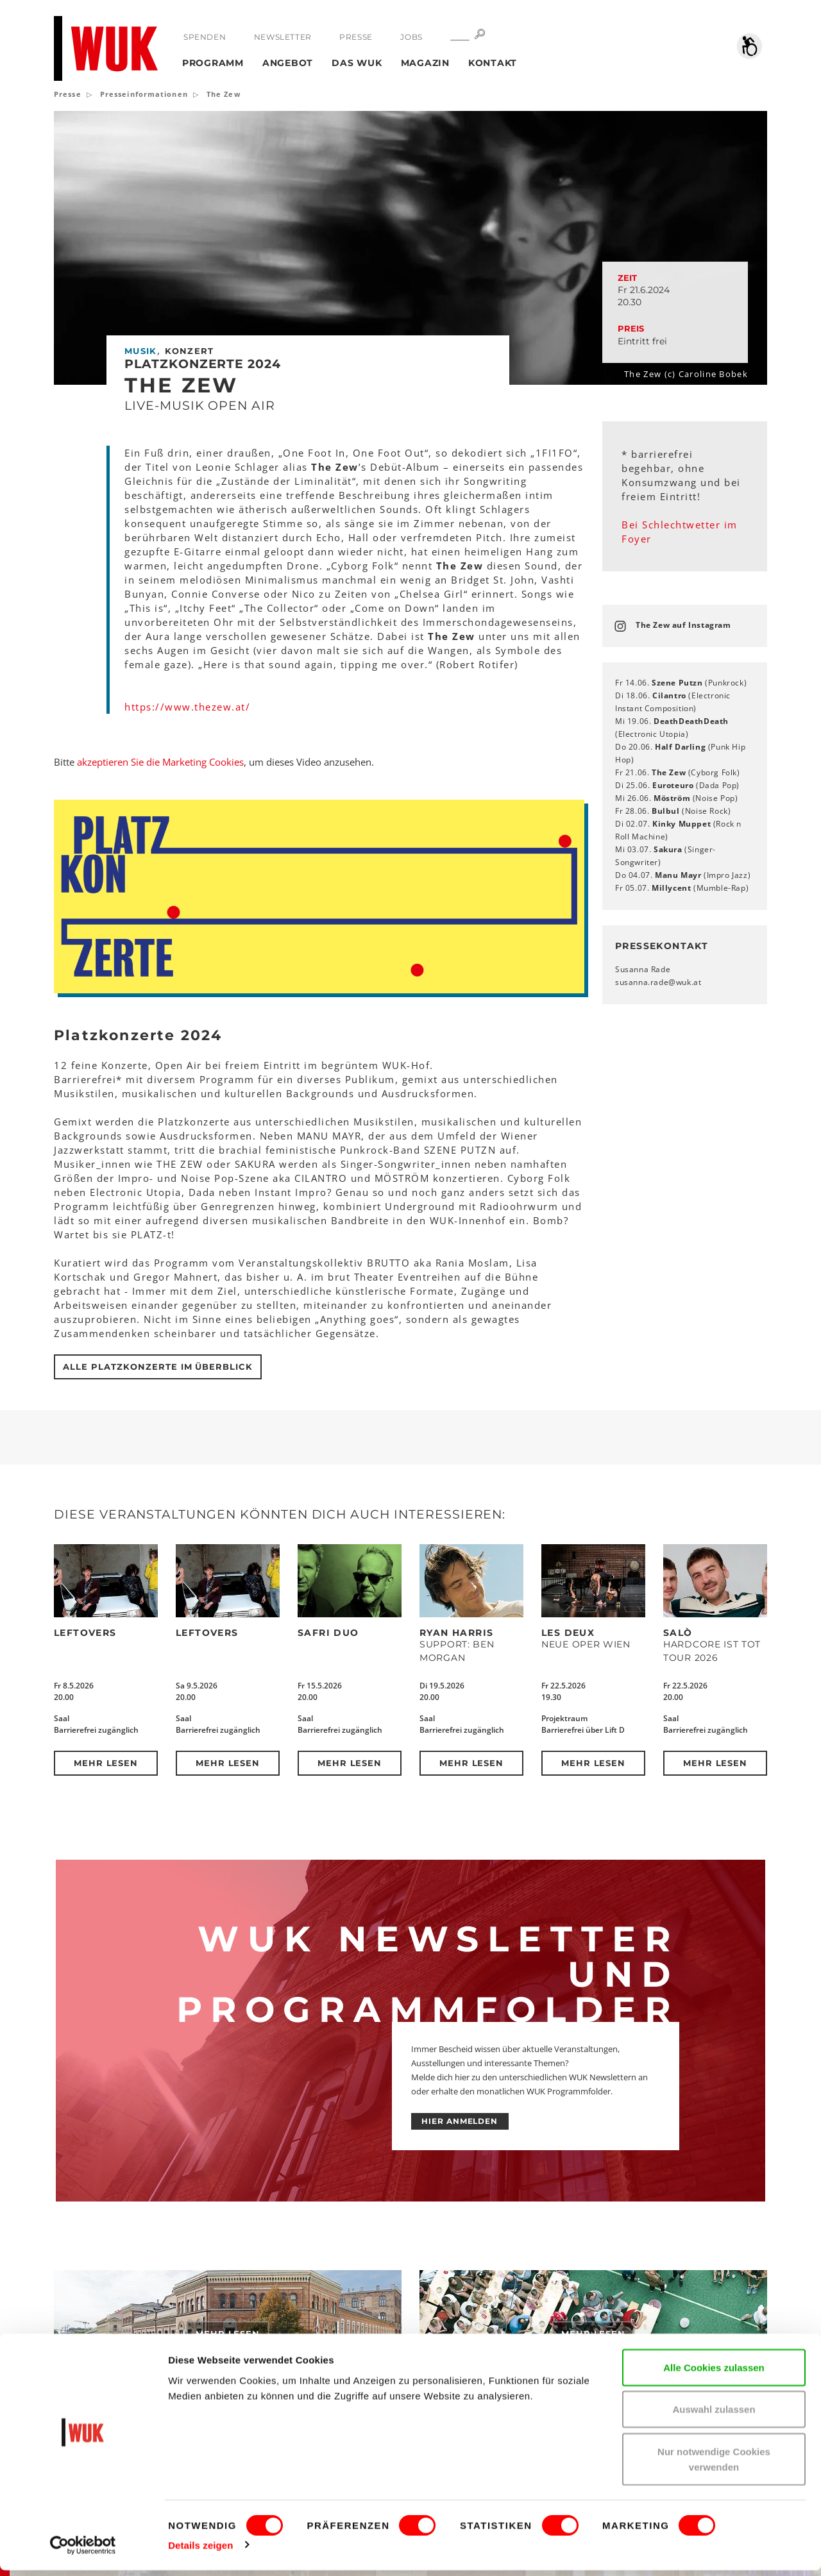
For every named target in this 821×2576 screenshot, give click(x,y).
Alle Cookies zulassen (714, 2373)
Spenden (204, 37)
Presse (356, 37)
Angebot (287, 63)
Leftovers (85, 1632)
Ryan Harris (456, 1632)
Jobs (410, 37)
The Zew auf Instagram (683, 624)
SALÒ (678, 1632)
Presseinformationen (144, 94)
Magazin (425, 63)
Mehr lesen (106, 1763)
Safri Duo (328, 1632)
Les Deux (568, 1632)
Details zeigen (200, 2550)
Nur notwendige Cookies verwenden (713, 2465)
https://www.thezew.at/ (187, 706)
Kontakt (492, 63)
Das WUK (357, 63)
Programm (213, 63)
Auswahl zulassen (713, 2415)
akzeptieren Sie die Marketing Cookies (160, 761)
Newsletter (282, 37)
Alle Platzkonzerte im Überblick (158, 1366)
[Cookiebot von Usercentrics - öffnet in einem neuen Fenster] (83, 2551)
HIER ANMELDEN (459, 2121)
